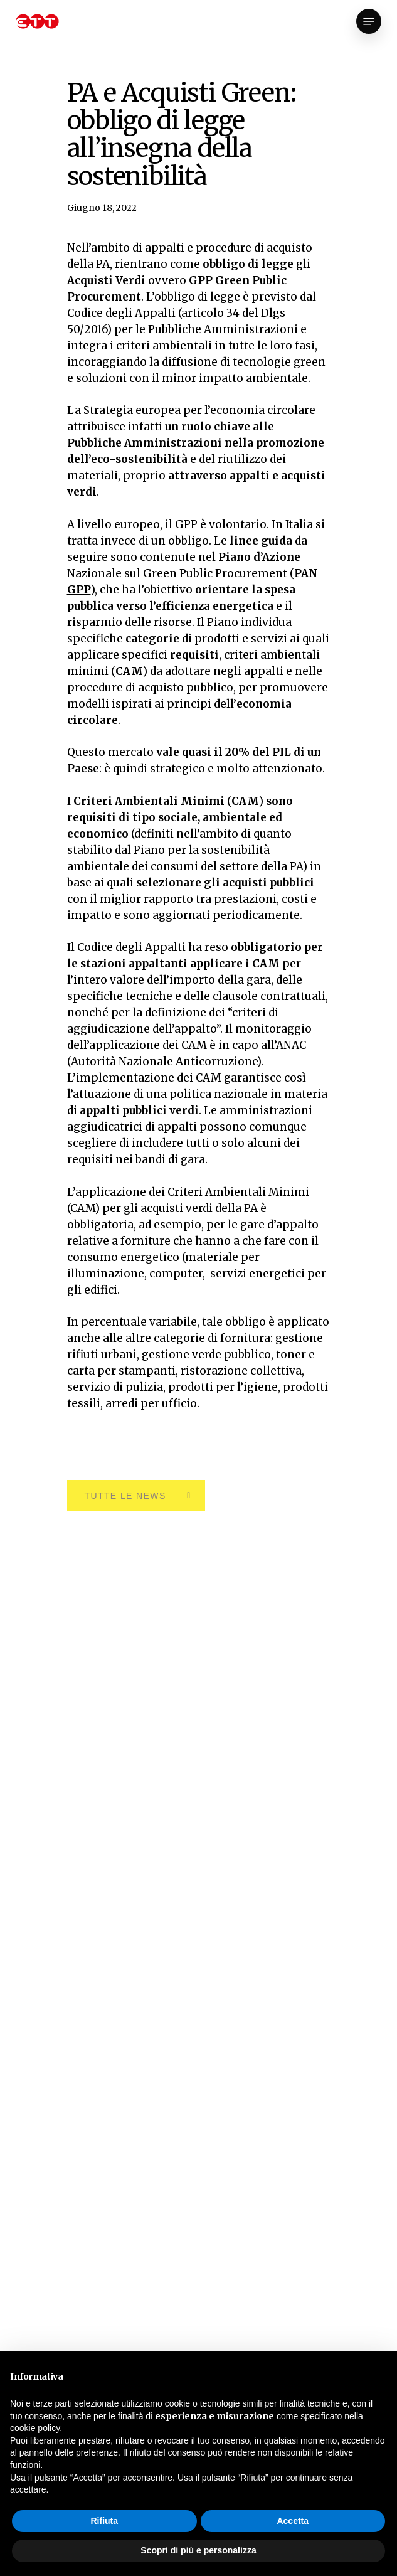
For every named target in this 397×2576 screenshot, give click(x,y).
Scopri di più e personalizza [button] (198, 2550)
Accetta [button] (293, 2521)
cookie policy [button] (35, 2428)
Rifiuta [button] (104, 2521)
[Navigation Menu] (368, 21)
